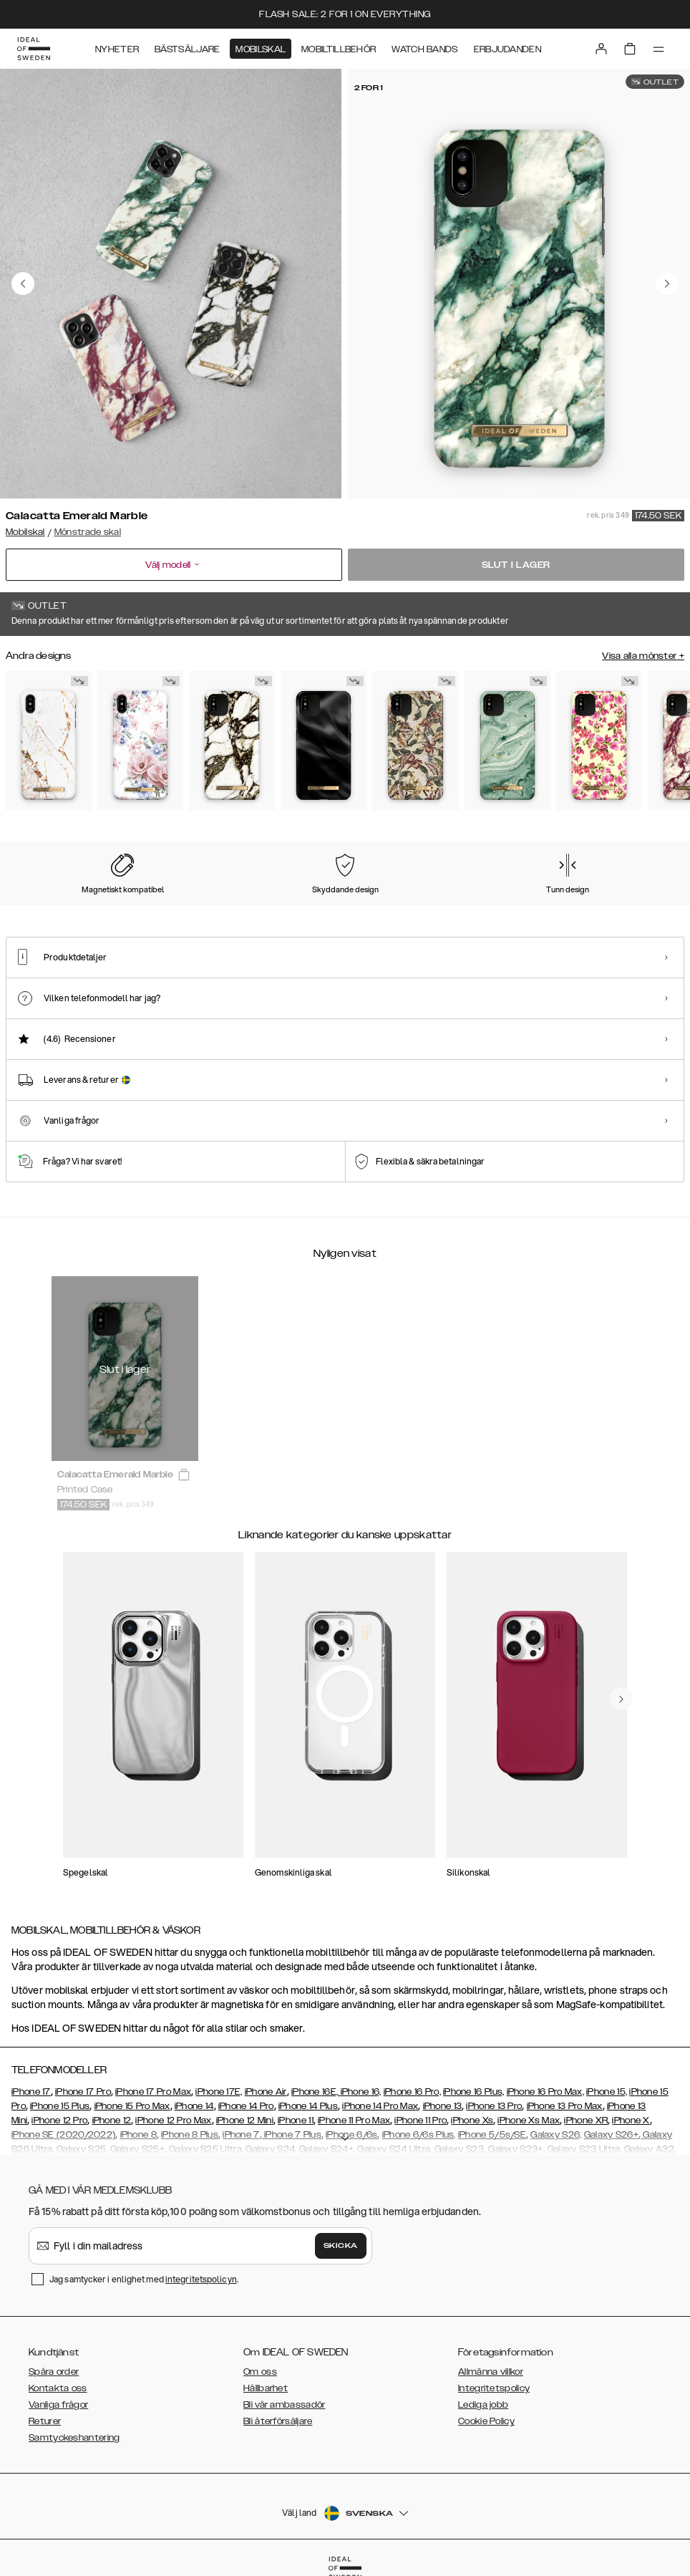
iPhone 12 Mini (244, 2121)
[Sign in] (601, 48)
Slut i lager (516, 565)
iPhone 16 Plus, (474, 2092)
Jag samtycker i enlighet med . (143, 2279)
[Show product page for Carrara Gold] (49, 740)
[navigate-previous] (621, 1698)
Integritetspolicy (494, 2388)
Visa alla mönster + (643, 656)
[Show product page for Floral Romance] (140, 740)
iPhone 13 (442, 2106)
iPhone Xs (472, 2121)
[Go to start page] (33, 48)
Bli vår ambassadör (284, 2405)
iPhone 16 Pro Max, (545, 2092)
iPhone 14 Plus (308, 2106)
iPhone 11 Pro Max (354, 2121)
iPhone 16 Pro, (412, 2092)
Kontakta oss (58, 2388)
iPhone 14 (194, 2106)
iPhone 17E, (218, 2092)
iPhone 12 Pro (59, 2121)
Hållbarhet (265, 2388)
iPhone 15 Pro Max (132, 2106)
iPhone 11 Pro (420, 2121)
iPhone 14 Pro (246, 2106)
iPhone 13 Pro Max (565, 2106)
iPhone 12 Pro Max (173, 2121)
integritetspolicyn (201, 2279)
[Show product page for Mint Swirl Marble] (507, 740)
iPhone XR (586, 2121)
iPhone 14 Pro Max (380, 2106)
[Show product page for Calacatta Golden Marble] (232, 740)
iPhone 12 (112, 2121)
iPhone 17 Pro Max (153, 2092)
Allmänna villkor (490, 2372)
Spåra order (54, 2372)
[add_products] (184, 1475)
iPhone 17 (31, 2092)
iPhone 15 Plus (59, 2106)
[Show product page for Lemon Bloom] (599, 740)
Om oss (260, 2372)
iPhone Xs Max (528, 2121)
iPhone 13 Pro (494, 2106)
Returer (45, 2421)
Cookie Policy (486, 2421)
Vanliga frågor (58, 2405)
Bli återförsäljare (277, 2421)
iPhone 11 (296, 2121)
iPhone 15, (606, 2092)
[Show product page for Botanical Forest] (415, 740)
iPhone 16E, (316, 2092)
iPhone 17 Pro (83, 2092)
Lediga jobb (483, 2405)
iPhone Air (266, 2092)
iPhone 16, (361, 2092)
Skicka (341, 2245)
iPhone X (630, 2121)
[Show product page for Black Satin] (323, 740)
